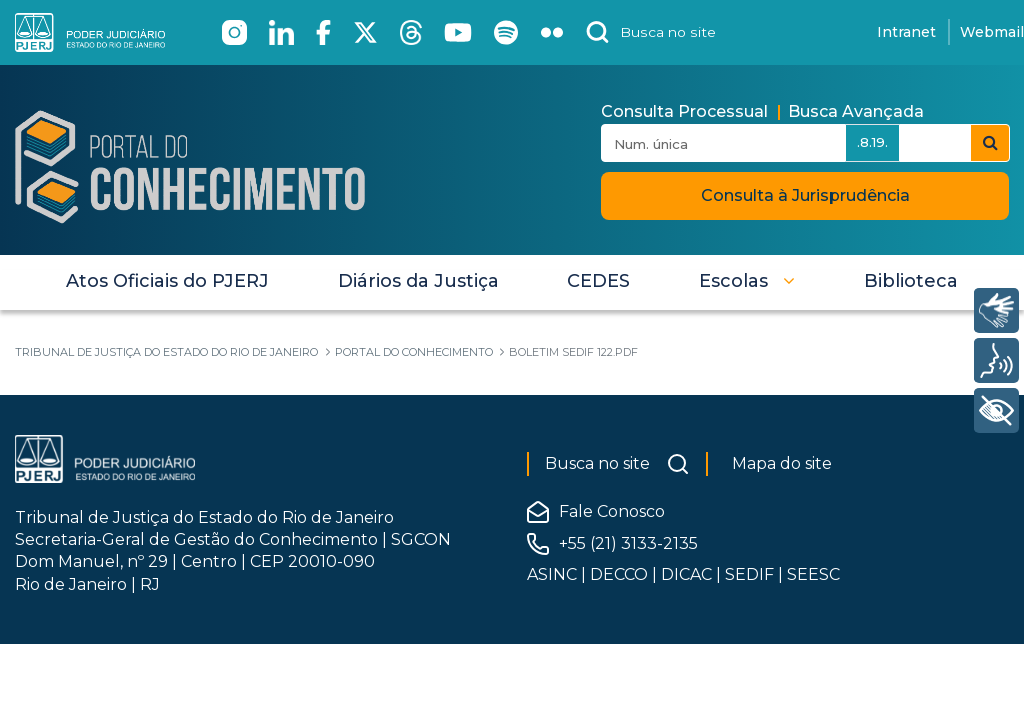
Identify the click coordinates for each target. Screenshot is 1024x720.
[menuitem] (167, 281)
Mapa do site (782, 463)
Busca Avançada (856, 111)
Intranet (906, 32)
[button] (747, 281)
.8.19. (872, 142)
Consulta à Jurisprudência (805, 195)
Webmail (992, 32)
